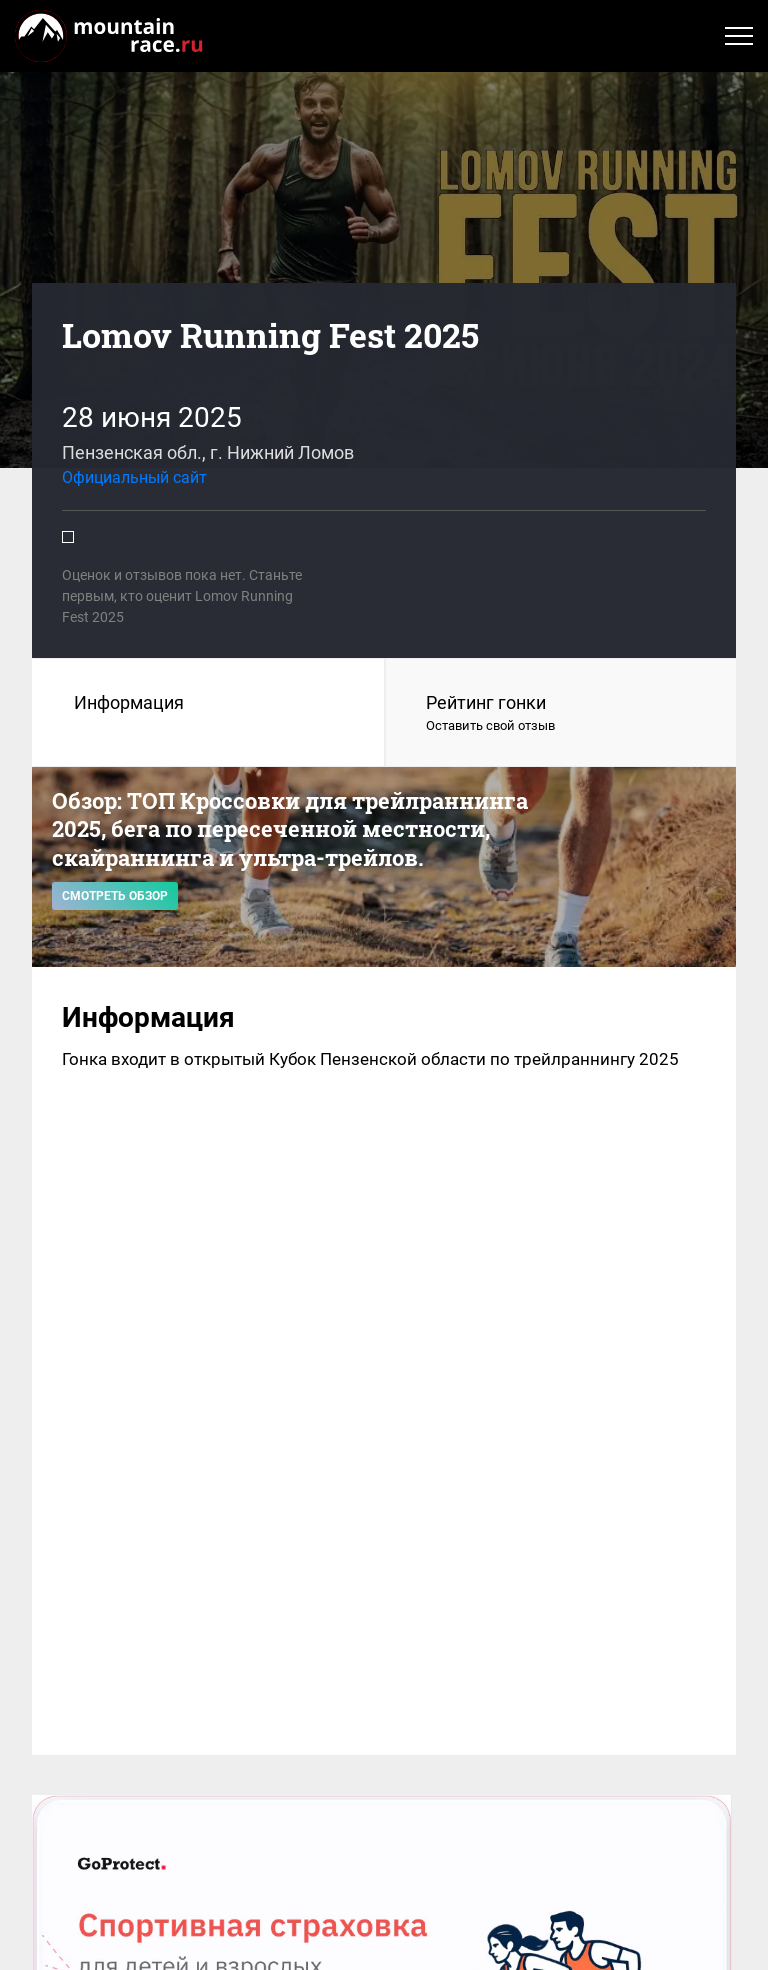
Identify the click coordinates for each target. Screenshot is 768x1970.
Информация (129, 702)
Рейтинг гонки (561, 714)
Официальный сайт (134, 477)
